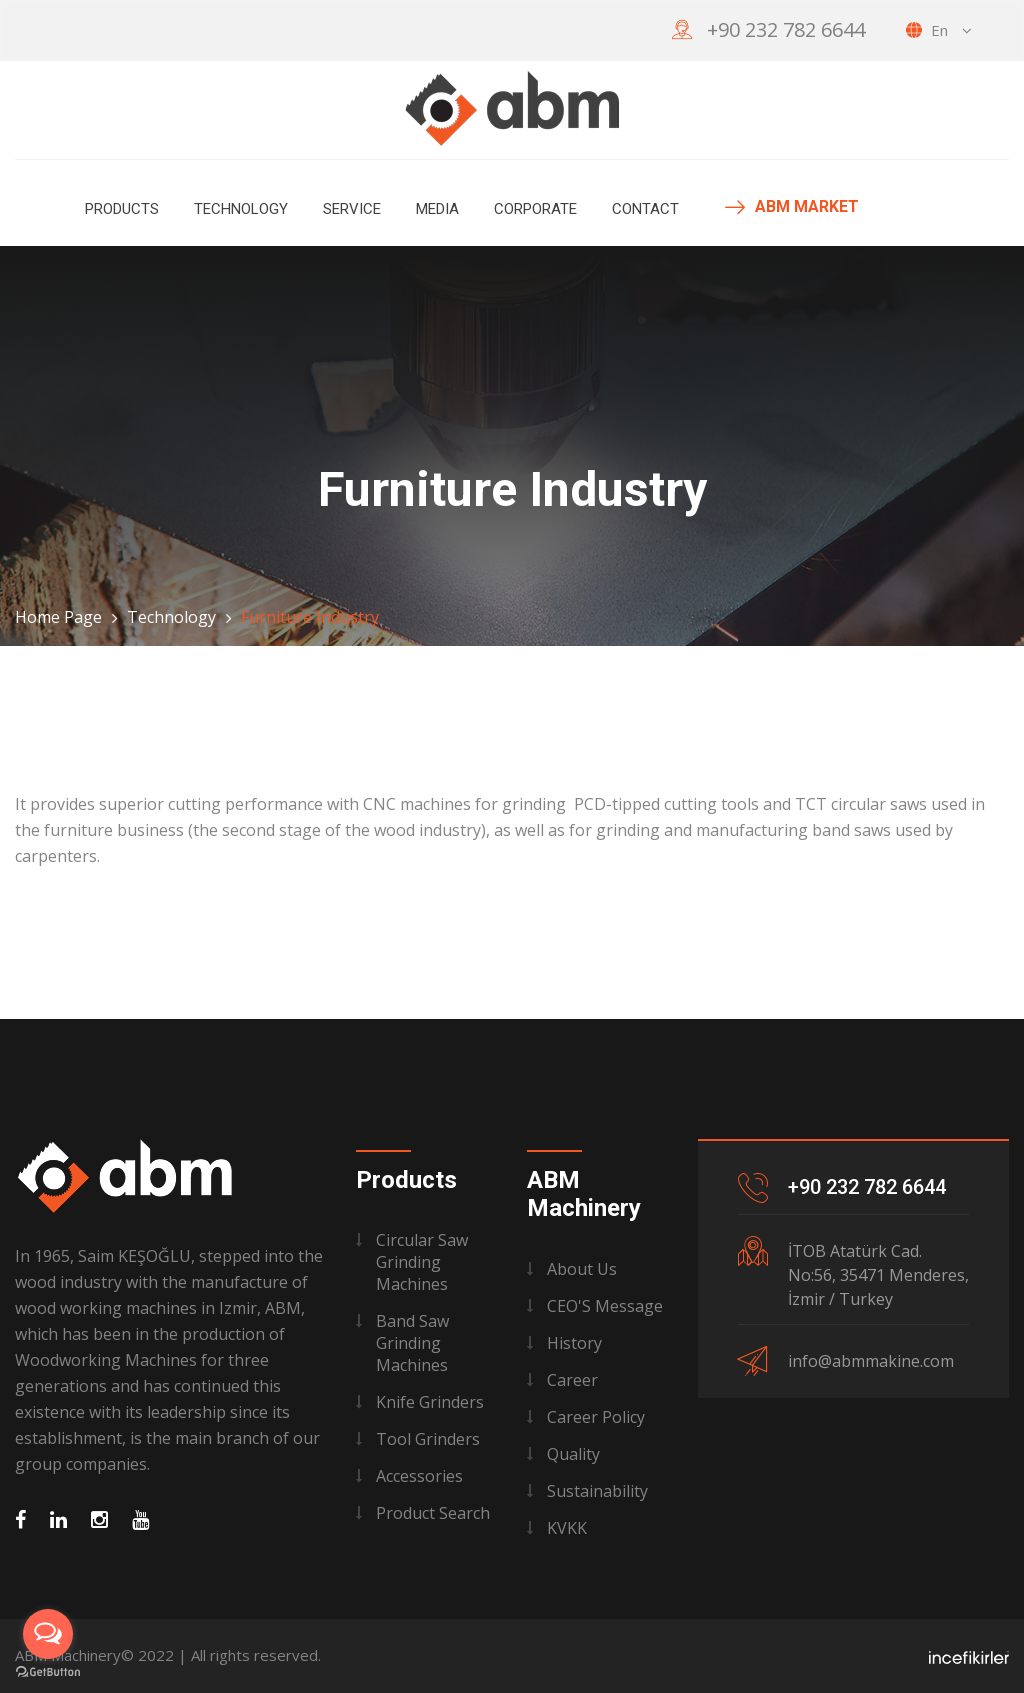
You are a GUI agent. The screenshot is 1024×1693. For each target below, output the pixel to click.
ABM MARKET (792, 207)
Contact (645, 209)
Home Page (58, 617)
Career (572, 1380)
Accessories (419, 1476)
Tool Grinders (428, 1439)
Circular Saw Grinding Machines (422, 1262)
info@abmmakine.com (871, 1361)
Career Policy (596, 1417)
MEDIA (437, 209)
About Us (582, 1269)
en (939, 30)
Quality (573, 1454)
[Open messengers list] (48, 1634)
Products (122, 209)
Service (352, 209)
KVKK (567, 1528)
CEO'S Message (605, 1306)
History (574, 1343)
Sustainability (597, 1491)
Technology (241, 209)
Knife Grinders (430, 1402)
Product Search (433, 1513)
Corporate (535, 209)
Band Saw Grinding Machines (412, 1343)
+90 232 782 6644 (786, 29)
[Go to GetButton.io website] (48, 1672)
